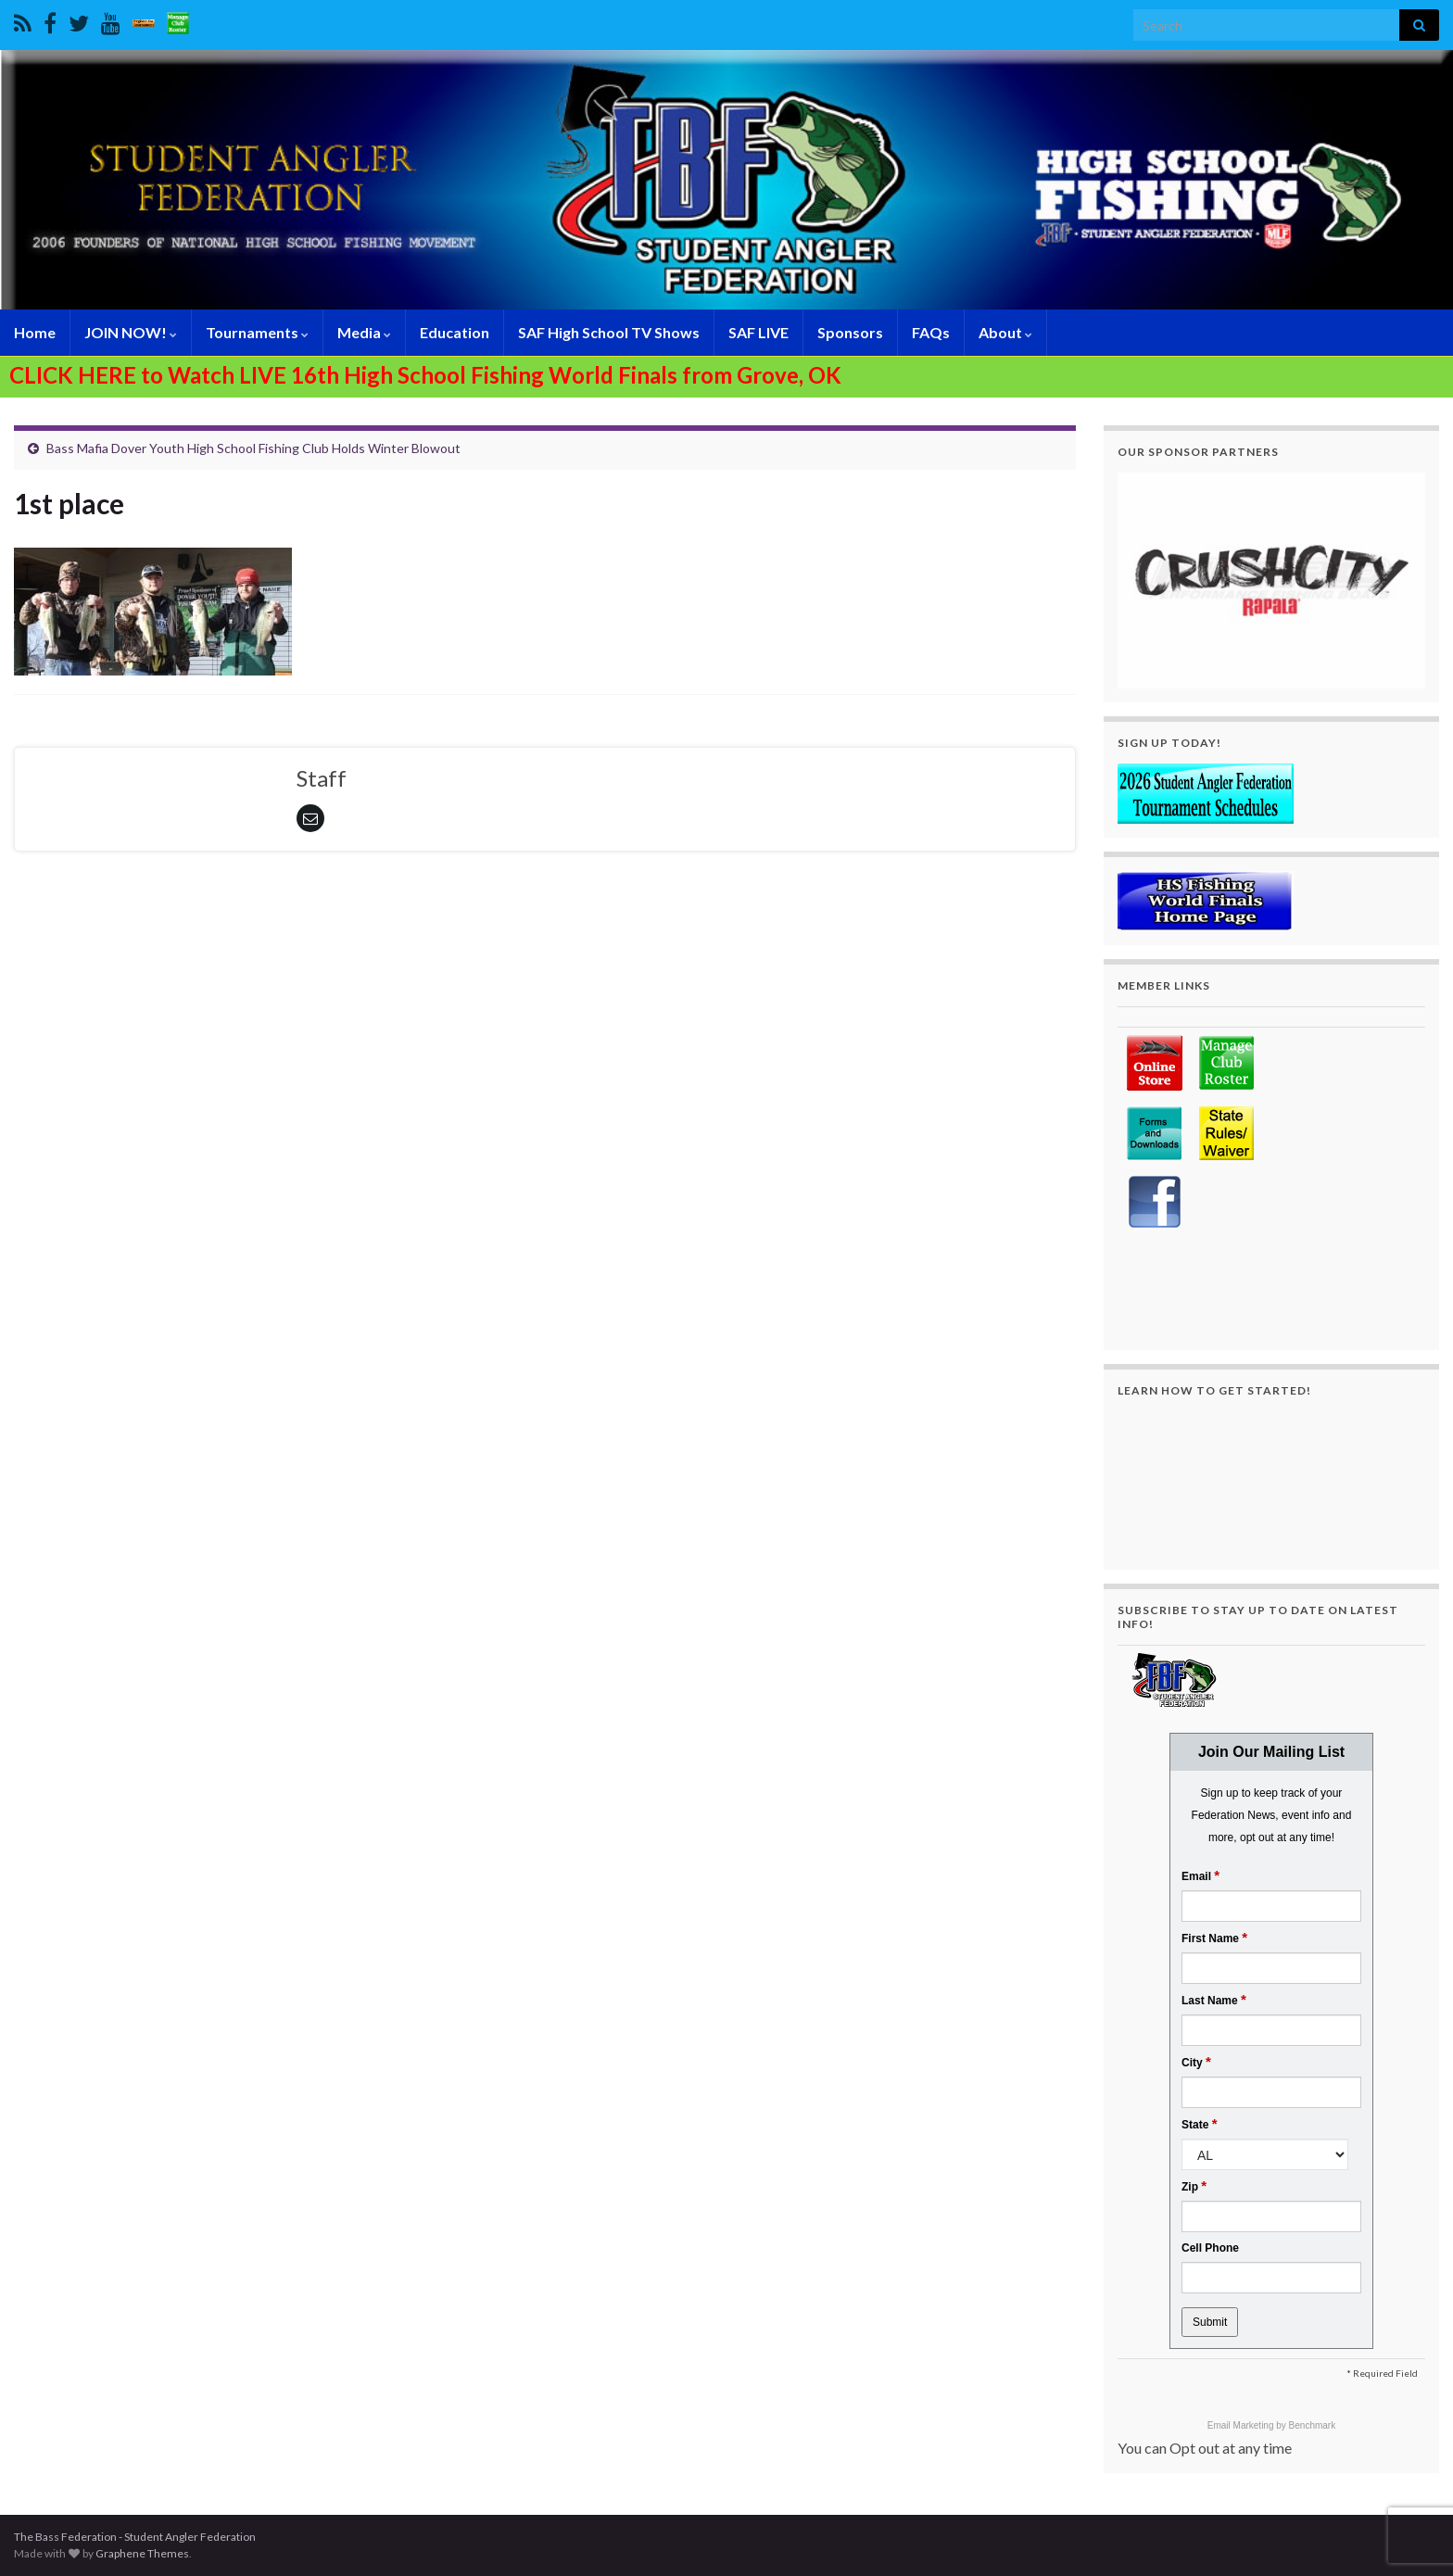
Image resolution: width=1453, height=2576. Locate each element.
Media (364, 332)
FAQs (931, 332)
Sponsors (850, 332)
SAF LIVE (758, 332)
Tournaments (257, 332)
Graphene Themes (142, 2553)
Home (35, 332)
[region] (1271, 580)
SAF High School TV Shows (609, 332)
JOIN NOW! (130, 332)
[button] (1271, 580)
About (1005, 332)
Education (454, 332)
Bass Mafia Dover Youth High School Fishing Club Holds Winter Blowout (253, 448)
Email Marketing (1241, 2425)
